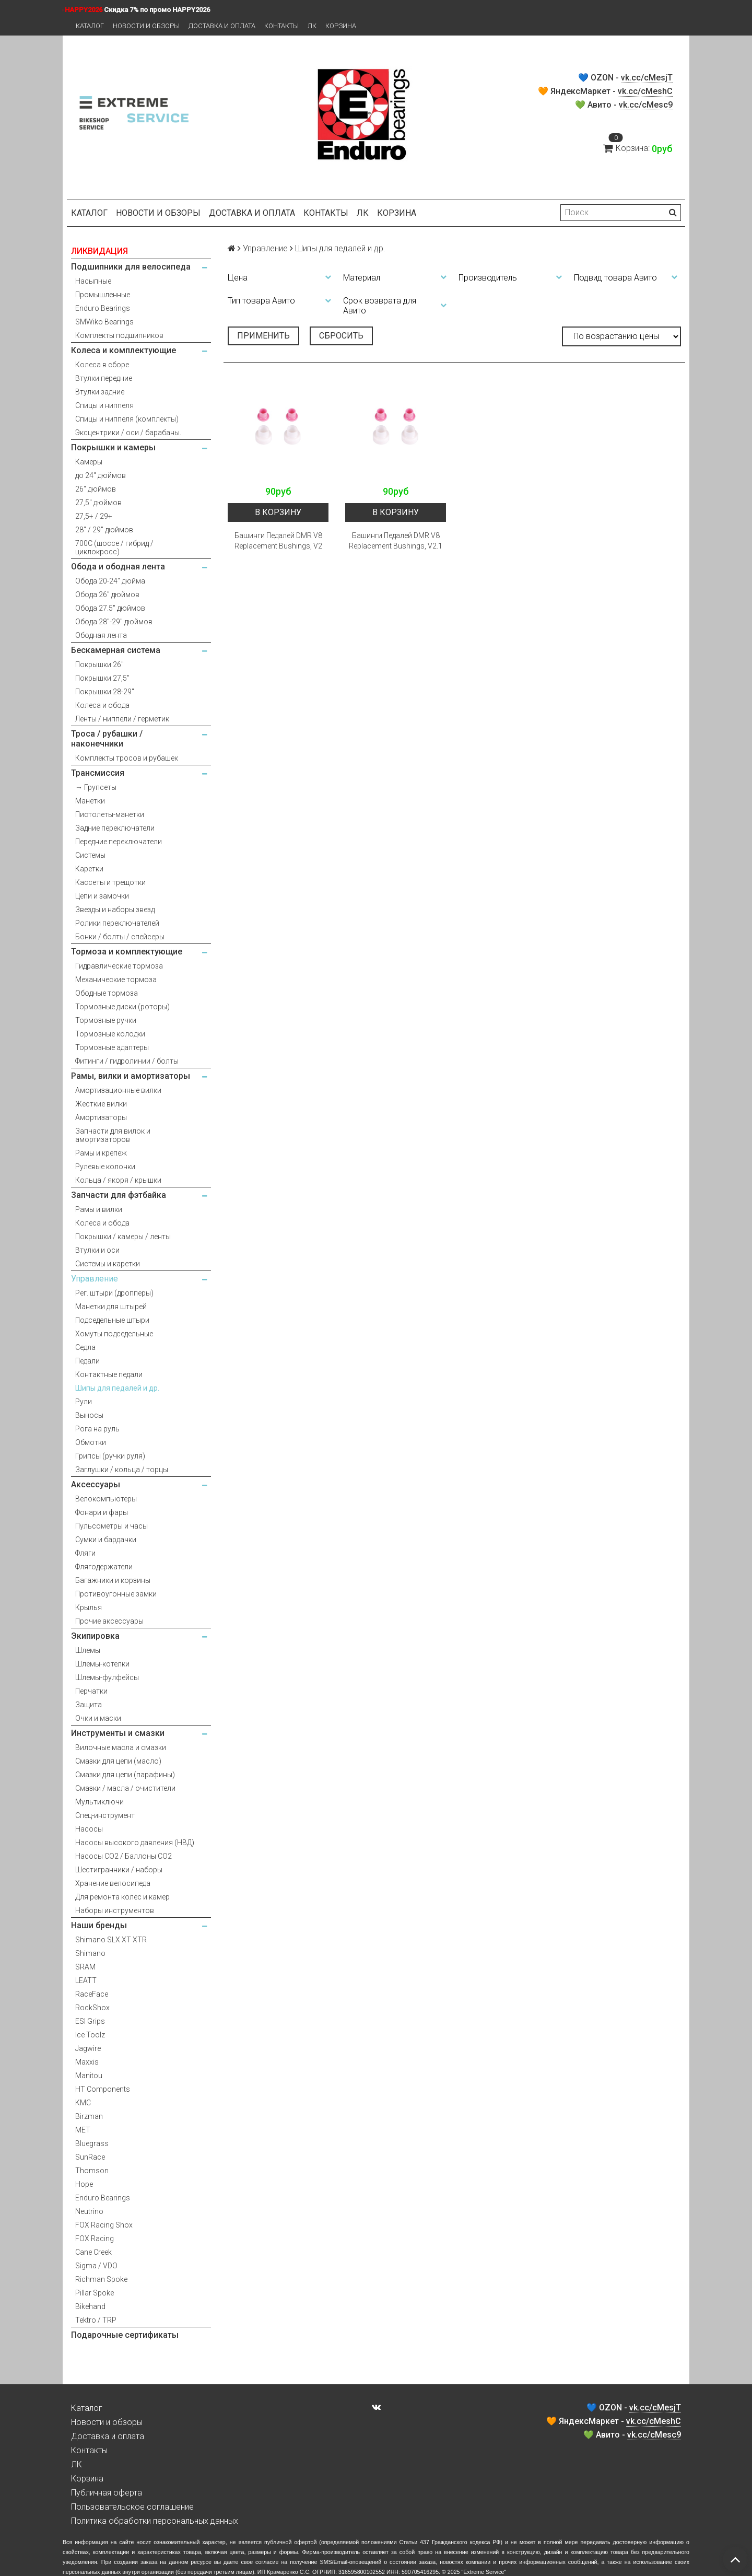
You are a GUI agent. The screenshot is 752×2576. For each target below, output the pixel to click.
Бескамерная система (115, 650)
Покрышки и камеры (113, 447)
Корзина (340, 26)
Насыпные (93, 281)
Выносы (89, 1415)
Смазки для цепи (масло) (118, 1761)
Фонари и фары (101, 1512)
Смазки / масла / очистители (125, 1788)
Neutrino (89, 2211)
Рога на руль (97, 1429)
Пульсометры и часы (111, 1526)
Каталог (90, 26)
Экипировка (95, 1636)
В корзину (278, 512)
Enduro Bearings (102, 308)
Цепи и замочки (102, 896)
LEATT (86, 1980)
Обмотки (90, 1442)
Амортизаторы (101, 1117)
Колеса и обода (102, 705)
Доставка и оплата (222, 26)
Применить (263, 336)
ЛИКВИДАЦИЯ (99, 251)
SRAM (85, 1967)
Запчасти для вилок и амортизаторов (112, 1135)
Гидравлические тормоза (119, 966)
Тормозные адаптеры (112, 1047)
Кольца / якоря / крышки (118, 1180)
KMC (83, 2103)
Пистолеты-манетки (109, 814)
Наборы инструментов (114, 1910)
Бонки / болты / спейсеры (119, 937)
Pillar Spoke (94, 2293)
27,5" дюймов (98, 502)
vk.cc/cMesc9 (646, 105)
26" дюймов (95, 489)
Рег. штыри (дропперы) (114, 1293)
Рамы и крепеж (101, 1153)
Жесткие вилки (101, 1104)
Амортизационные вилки (118, 1090)
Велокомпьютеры (106, 1499)
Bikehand (90, 2306)
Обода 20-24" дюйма (110, 581)
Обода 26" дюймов (107, 594)
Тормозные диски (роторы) (122, 1007)
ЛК (312, 26)
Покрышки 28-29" (104, 691)
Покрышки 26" (99, 664)
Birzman (89, 2116)
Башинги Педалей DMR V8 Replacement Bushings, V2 (278, 540)
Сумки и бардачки (105, 1539)
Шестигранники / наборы (118, 1870)
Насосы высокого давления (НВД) (134, 1842)
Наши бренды (99, 1925)
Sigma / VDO (96, 2266)
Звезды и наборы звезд (115, 909)
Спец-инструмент (105, 1815)
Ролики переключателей (117, 923)
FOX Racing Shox (104, 2225)
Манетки (90, 801)
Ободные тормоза (106, 993)
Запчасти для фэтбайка (118, 1195)
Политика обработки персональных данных (154, 2521)
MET (82, 2130)
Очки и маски (98, 1718)
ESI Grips (90, 2021)
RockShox (92, 2007)
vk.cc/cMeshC (645, 91)
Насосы (89, 1829)
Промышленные (102, 294)
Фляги (85, 1553)
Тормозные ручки (105, 1020)
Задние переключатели (115, 828)
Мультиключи (99, 1802)
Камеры (88, 462)
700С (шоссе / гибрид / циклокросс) (114, 547)
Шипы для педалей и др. (117, 1388)
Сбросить (341, 336)
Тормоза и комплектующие (126, 952)
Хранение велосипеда (112, 1883)
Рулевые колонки (105, 1166)
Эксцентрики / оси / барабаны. (128, 432)
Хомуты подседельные (114, 1334)
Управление (94, 1279)
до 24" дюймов (100, 475)
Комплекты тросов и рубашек (126, 758)
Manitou (88, 2075)
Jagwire (88, 2048)
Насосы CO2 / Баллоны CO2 (123, 1856)
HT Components (102, 2089)
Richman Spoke (101, 2279)
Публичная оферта (106, 2493)
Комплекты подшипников (119, 335)
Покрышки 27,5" (102, 678)
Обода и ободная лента (118, 567)
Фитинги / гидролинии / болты (127, 1061)
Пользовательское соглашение (132, 2507)
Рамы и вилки (98, 1209)
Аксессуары (95, 1484)
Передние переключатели (118, 841)
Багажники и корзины (112, 1580)
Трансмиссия (97, 773)
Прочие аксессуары (109, 1621)
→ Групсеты (95, 787)
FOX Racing (94, 2238)
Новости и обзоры (146, 26)
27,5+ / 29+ (93, 516)
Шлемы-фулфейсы (107, 1677)
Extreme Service (483, 2572)
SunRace (90, 2157)
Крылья (88, 1607)
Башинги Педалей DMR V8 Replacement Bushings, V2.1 (395, 540)
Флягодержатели (104, 1567)
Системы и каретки (107, 1264)
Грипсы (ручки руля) (110, 1456)
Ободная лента (101, 635)
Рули (83, 1401)
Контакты (281, 26)
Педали (87, 1361)
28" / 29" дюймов (104, 530)
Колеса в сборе (102, 364)
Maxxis (87, 2062)
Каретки (89, 869)
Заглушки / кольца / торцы (121, 1469)
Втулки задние (99, 392)
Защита (88, 1704)
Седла (85, 1347)
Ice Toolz (90, 2035)
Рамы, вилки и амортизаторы (130, 1076)
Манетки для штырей (111, 1306)
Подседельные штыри (112, 1320)
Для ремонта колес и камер (122, 1897)
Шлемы (87, 1650)
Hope (84, 2184)
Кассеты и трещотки (110, 882)
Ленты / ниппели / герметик (122, 719)
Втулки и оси (97, 1250)
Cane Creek (93, 2252)
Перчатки (91, 1691)
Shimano (90, 1953)
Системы (90, 855)
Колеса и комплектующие (123, 350)
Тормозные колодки (110, 1034)
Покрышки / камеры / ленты (123, 1236)
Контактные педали (109, 1374)
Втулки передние (103, 378)
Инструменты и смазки (117, 1733)
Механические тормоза (116, 979)
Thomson (92, 2170)
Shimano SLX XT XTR (111, 1940)
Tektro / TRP (95, 2320)
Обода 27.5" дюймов (110, 608)
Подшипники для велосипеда (131, 267)
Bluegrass (92, 2143)
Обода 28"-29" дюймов (113, 621)
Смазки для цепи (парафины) (125, 1774)
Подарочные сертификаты (125, 2335)
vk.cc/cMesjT (647, 78)
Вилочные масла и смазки (120, 1747)
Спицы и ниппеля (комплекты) (127, 419)
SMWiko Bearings (104, 322)
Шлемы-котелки (102, 1664)
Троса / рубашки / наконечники (107, 739)
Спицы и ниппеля (104, 405)
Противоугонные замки (116, 1594)
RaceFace (91, 1994)
